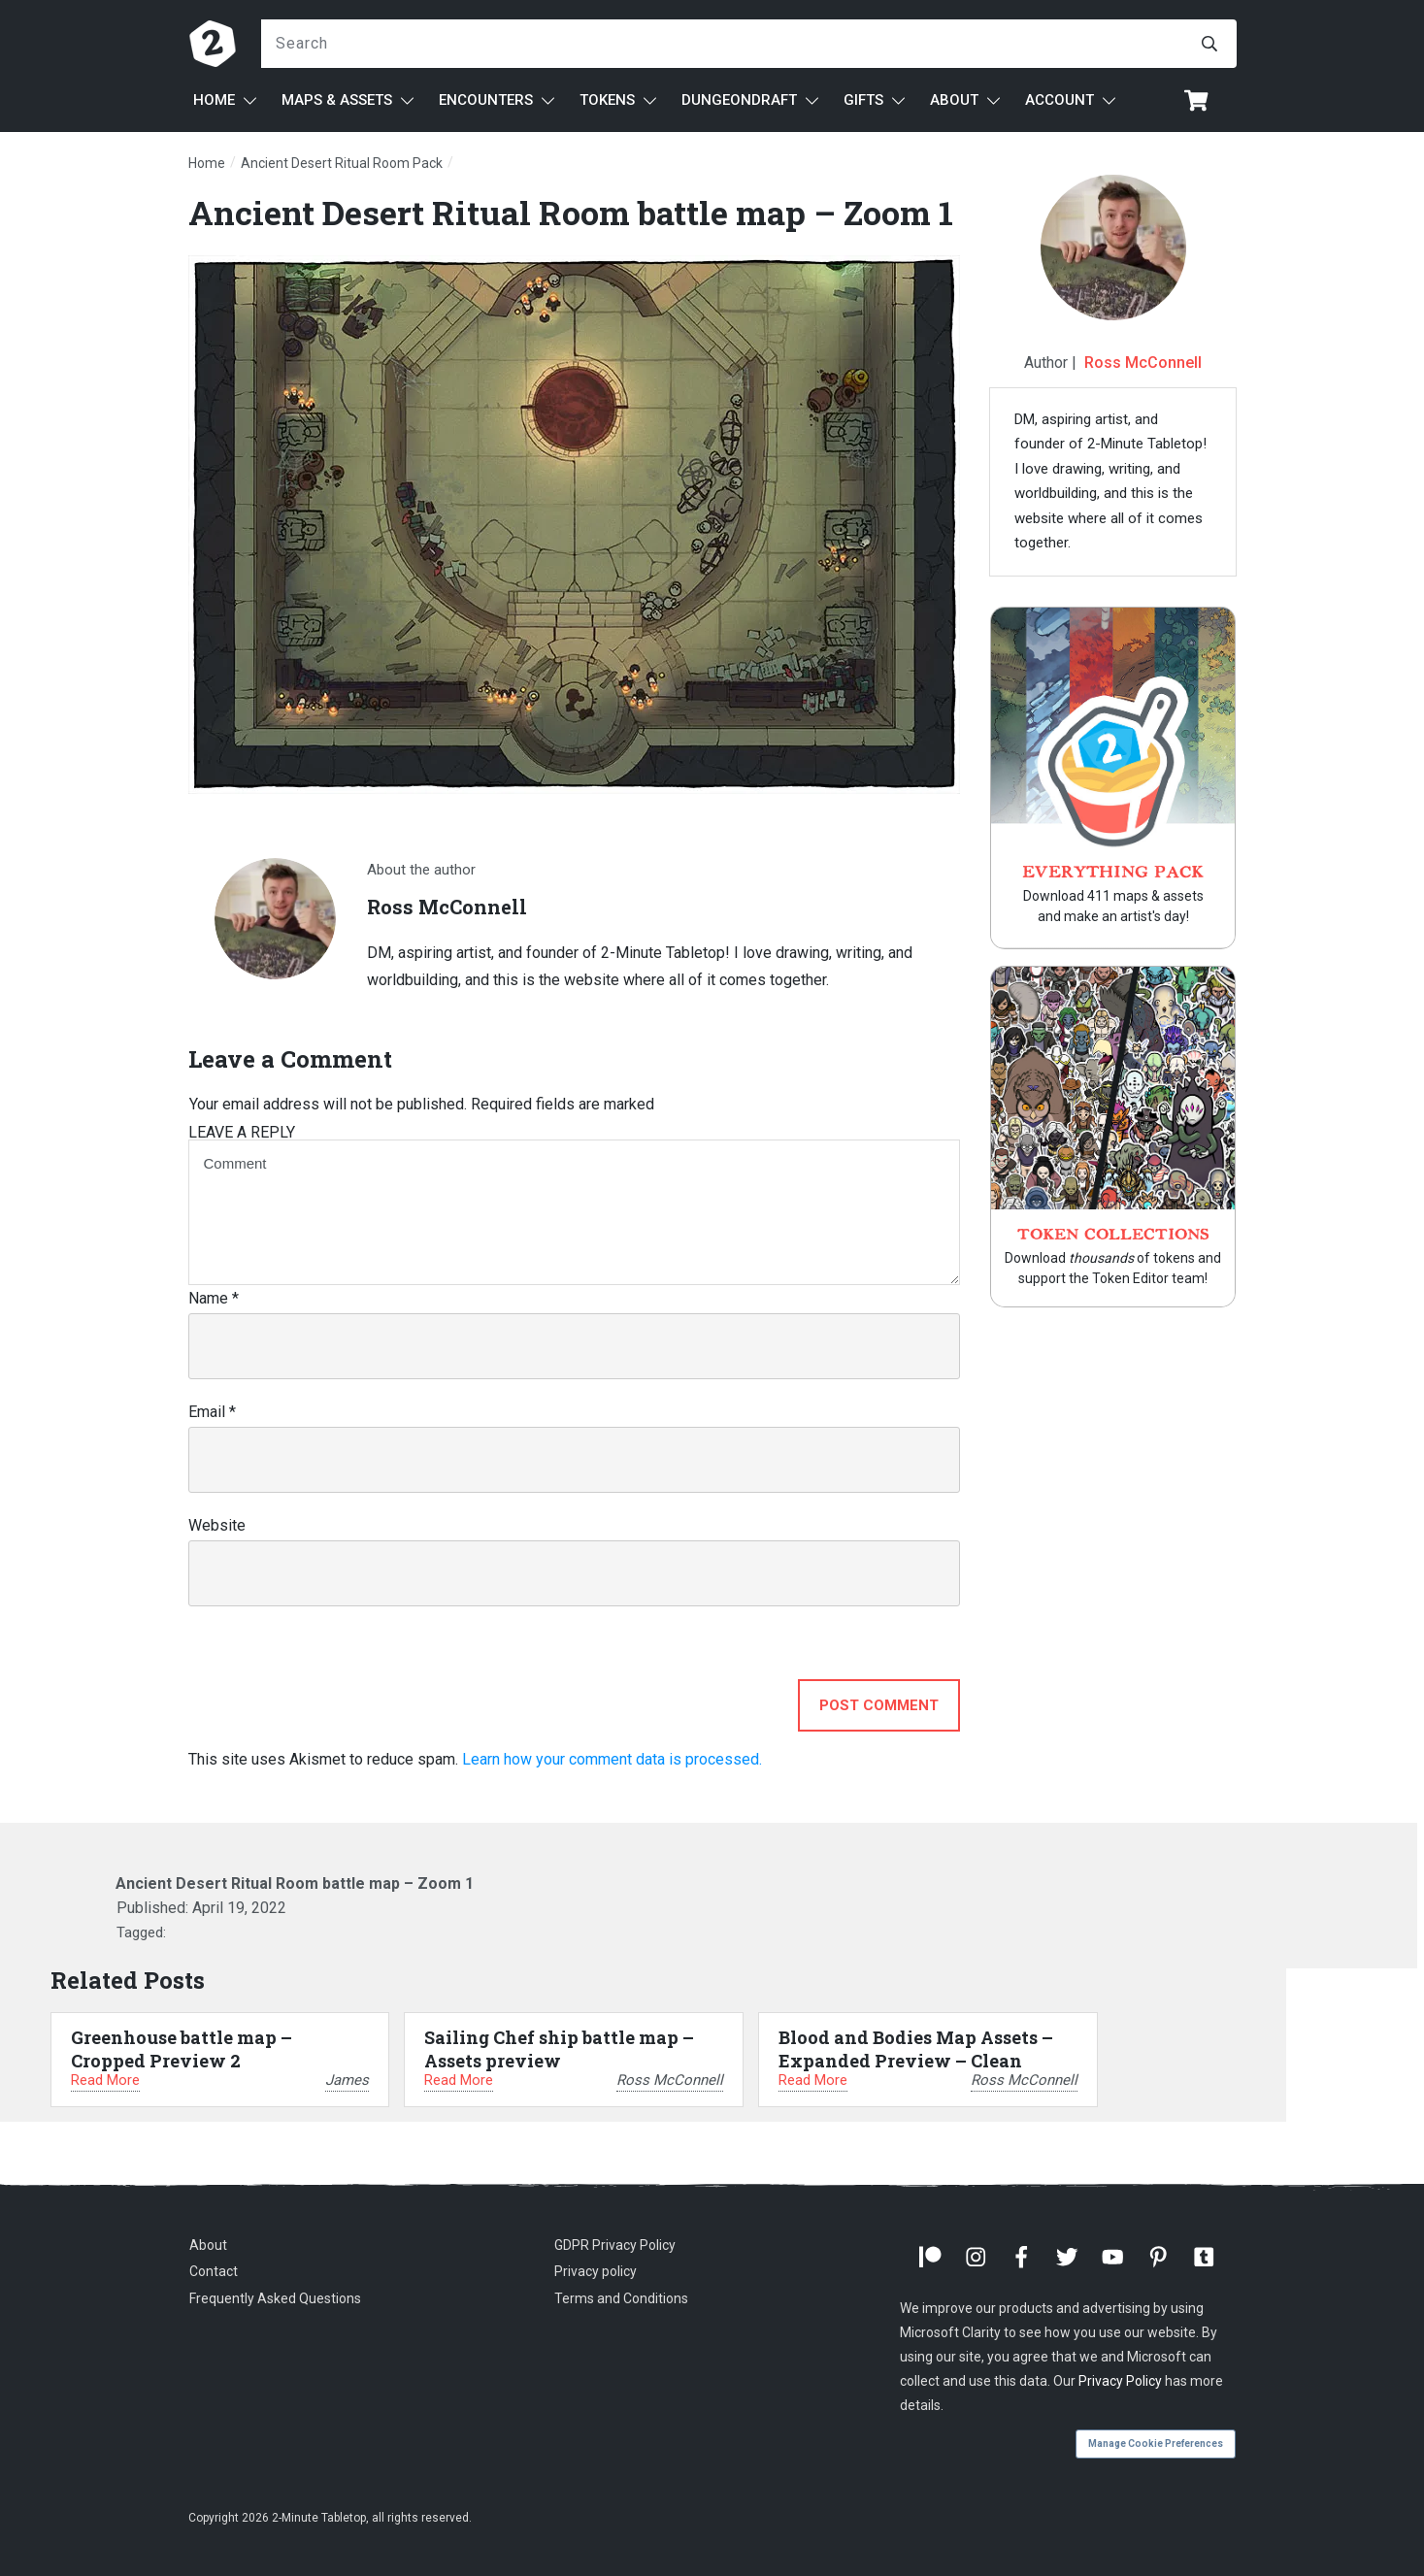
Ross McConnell (1143, 362)
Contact (213, 2271)
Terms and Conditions (621, 2298)
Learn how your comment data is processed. (612, 1759)
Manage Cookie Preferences (1155, 2443)
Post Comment (879, 1705)
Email (212, 1412)
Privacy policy (595, 2271)
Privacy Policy (1120, 2381)
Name (213, 1298)
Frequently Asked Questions (275, 2298)
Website (217, 1525)
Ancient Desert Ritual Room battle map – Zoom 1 (570, 212)
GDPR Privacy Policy (615, 2245)
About (208, 2245)
